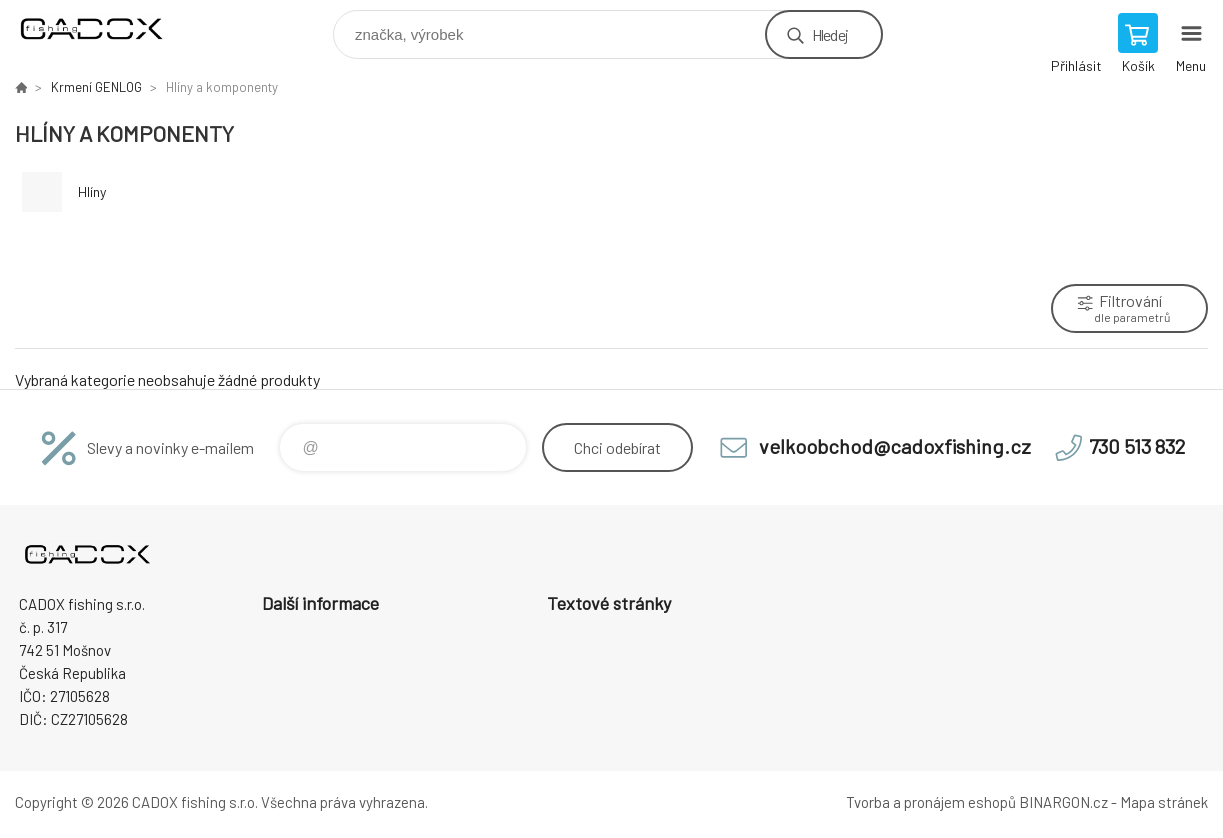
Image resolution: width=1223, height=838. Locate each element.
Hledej (830, 34)
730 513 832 (1137, 446)
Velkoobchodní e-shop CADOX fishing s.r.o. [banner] (103, 29)
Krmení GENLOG (96, 87)
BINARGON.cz (1063, 802)
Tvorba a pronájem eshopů (931, 802)
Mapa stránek (1164, 802)
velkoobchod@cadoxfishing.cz (895, 446)
